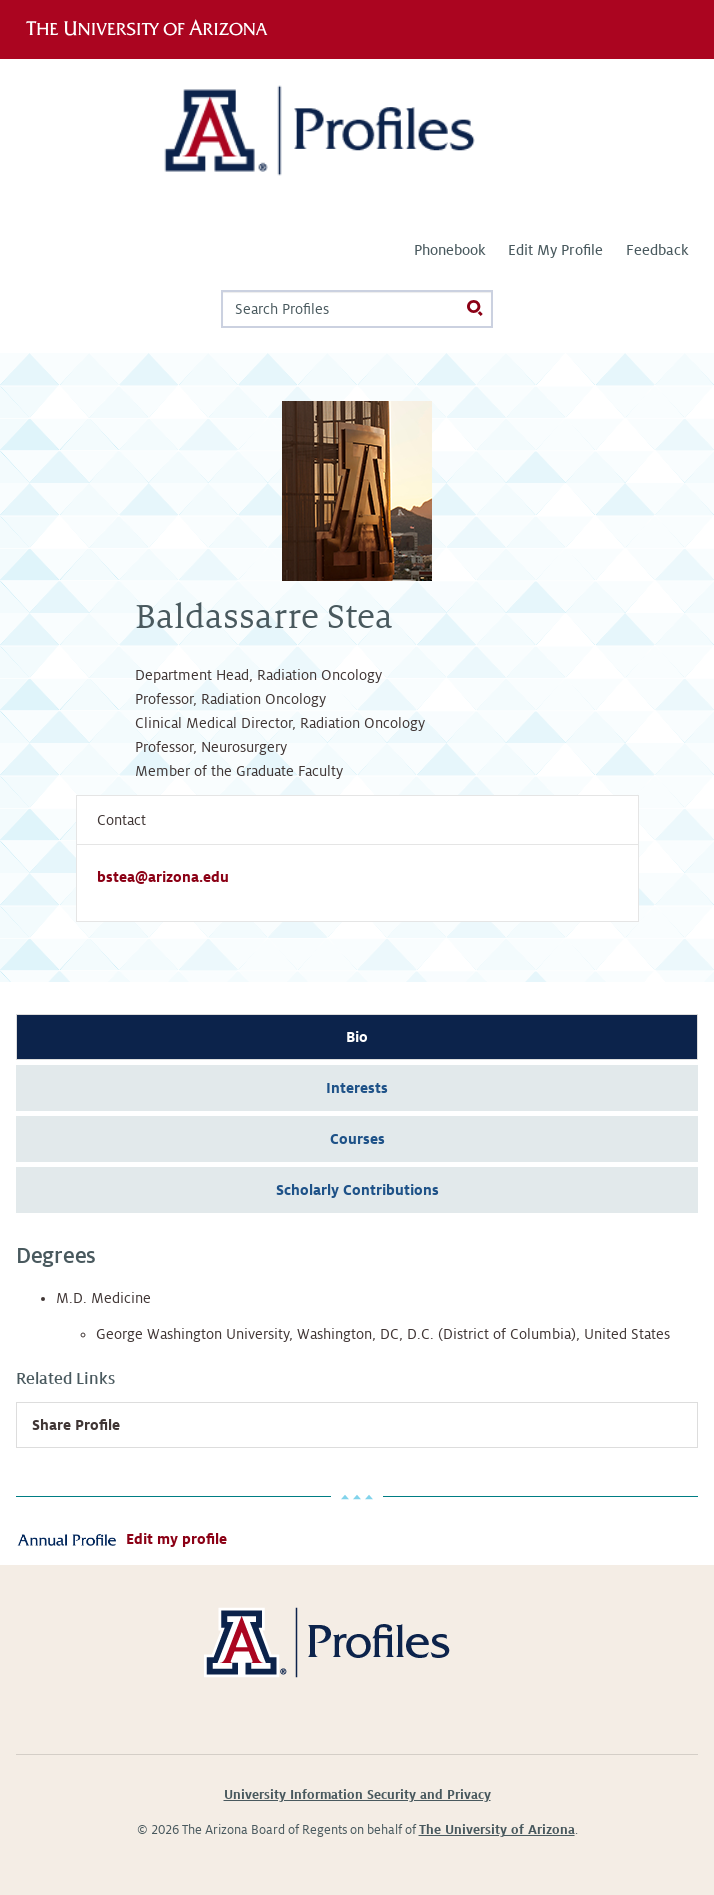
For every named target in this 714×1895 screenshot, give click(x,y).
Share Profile (76, 1425)
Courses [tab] (357, 1139)
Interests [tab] (357, 1088)
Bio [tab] (357, 1037)
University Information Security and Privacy (357, 1795)
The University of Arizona (497, 1830)
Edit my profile (176, 1539)
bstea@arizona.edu (163, 877)
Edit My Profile (555, 250)
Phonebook (449, 250)
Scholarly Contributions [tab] (357, 1190)
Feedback (657, 250)
